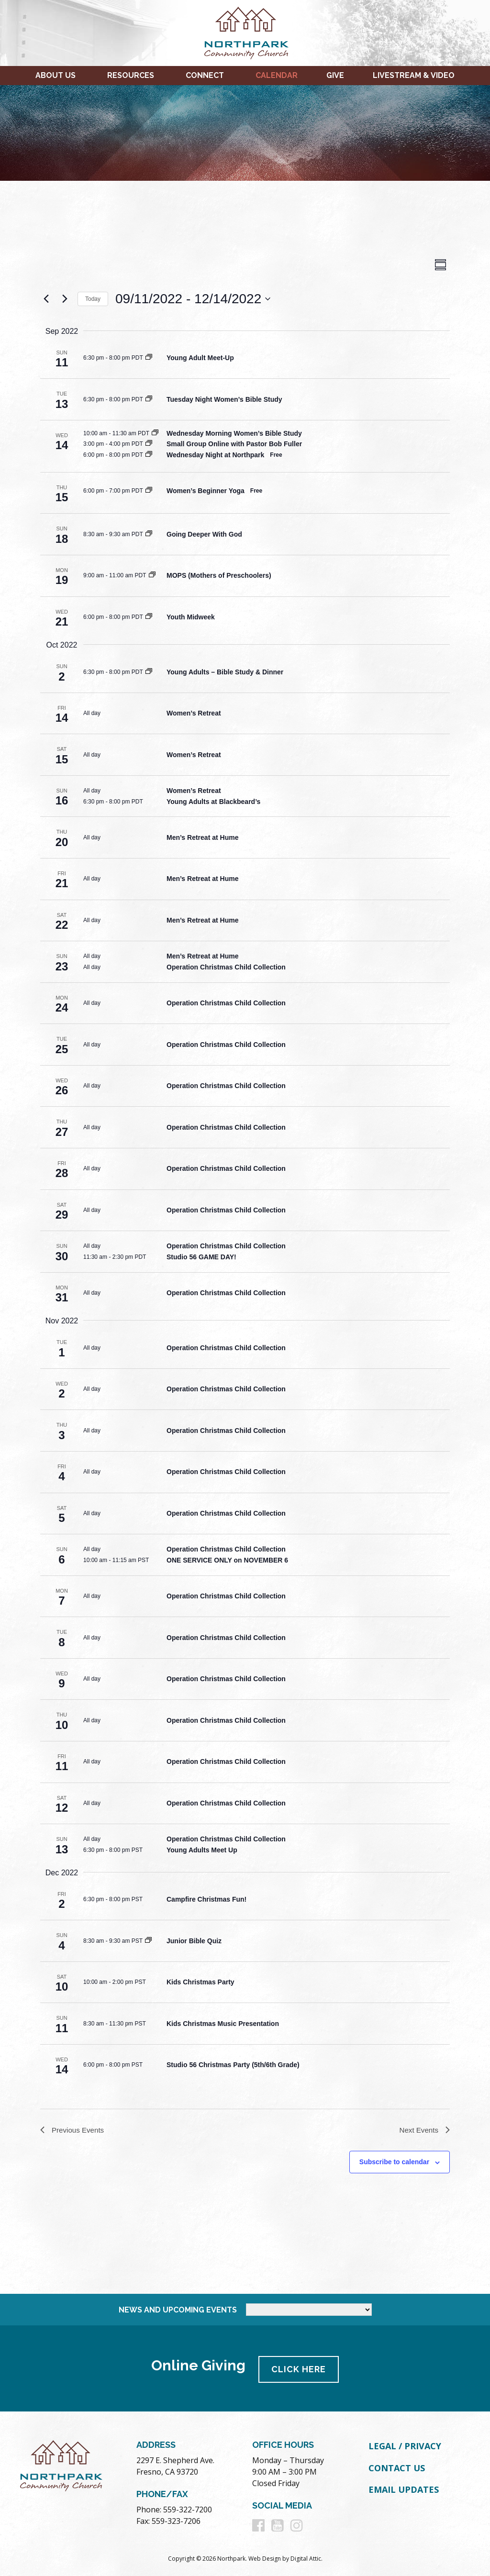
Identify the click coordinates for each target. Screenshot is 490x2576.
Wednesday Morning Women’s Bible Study (234, 433)
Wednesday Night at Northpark (215, 455)
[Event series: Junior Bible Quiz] (148, 1941)
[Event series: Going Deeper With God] (148, 534)
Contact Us (396, 2467)
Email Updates (403, 2488)
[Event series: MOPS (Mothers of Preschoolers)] (152, 575)
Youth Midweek (191, 617)
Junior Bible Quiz (194, 1941)
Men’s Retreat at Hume (202, 837)
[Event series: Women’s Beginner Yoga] (148, 490)
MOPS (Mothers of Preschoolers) (219, 575)
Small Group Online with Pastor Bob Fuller (234, 444)
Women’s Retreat (194, 713)
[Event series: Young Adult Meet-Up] (148, 357)
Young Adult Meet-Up (200, 358)
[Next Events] (64, 299)
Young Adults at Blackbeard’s (213, 801)
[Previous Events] (46, 299)
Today (92, 299)
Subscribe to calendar (394, 2163)
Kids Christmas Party (200, 1982)
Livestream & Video (414, 75)
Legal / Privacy (404, 2445)
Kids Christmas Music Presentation (223, 2023)
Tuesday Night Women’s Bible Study (224, 399)
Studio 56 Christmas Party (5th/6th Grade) (233, 2065)
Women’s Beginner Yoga (206, 491)
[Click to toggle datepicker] (192, 298)
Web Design (264, 2558)
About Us (55, 75)
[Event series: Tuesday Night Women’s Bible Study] (148, 399)
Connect (205, 75)
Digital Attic (305, 2558)
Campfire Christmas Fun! (206, 1899)
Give (335, 75)
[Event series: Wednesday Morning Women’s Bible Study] (155, 433)
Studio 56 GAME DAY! (201, 1257)
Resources (130, 75)
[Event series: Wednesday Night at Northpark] (148, 454)
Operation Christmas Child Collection (226, 967)
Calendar (277, 75)
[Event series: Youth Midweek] (148, 617)
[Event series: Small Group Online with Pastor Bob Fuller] (148, 443)
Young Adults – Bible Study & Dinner (225, 672)
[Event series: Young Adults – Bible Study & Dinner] (148, 672)
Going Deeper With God (204, 534)
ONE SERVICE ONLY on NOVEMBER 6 (227, 1560)
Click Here (300, 2368)
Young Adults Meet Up (202, 1850)
